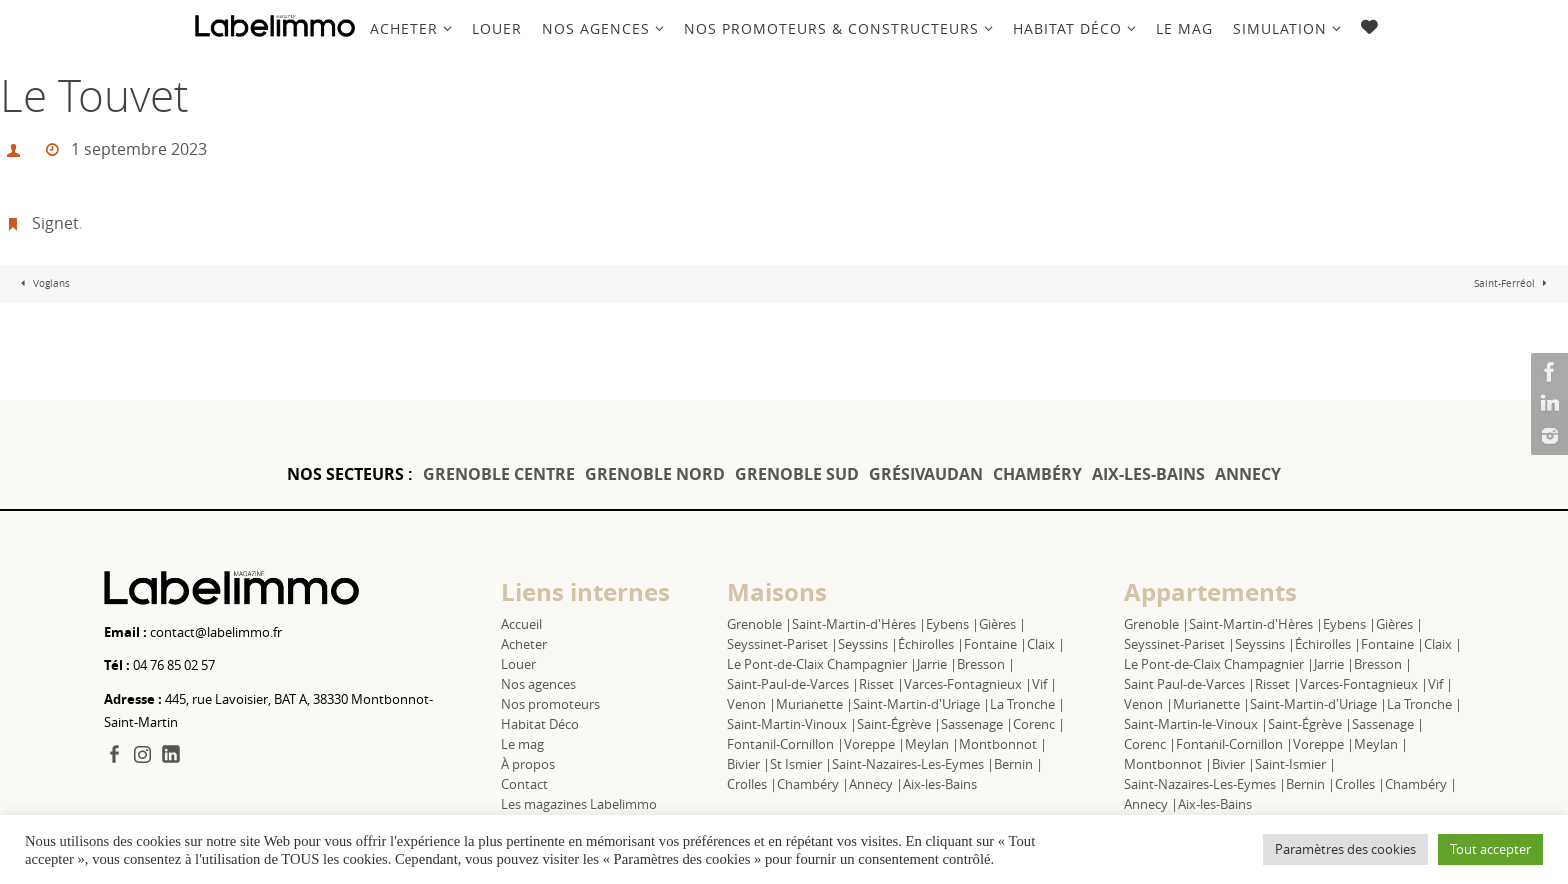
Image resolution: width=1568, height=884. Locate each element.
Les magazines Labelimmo (579, 804)
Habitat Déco (540, 724)
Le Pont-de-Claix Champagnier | (822, 664)
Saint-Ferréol (1513, 283)
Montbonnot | (1003, 744)
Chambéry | (813, 784)
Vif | (1044, 684)
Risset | (881, 684)
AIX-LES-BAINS (1148, 474)
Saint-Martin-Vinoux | (792, 724)
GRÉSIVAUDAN (926, 474)
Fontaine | (995, 644)
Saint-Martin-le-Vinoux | (1196, 724)
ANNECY (1248, 474)
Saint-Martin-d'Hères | (859, 624)
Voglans (43, 283)
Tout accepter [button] (1490, 849)
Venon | (751, 704)
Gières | (1002, 624)
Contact (524, 784)
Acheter (524, 644)
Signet (55, 223)
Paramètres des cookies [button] (1345, 849)
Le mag (522, 744)
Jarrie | (937, 664)
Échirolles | (931, 644)
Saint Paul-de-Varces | (1189, 684)
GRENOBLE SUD (797, 474)
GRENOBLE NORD (655, 474)
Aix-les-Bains (940, 784)
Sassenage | (977, 724)
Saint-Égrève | (899, 724)
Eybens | (952, 624)
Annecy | (876, 784)
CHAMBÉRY (1037, 474)
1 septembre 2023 (139, 149)
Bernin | (1018, 764)
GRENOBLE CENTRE (499, 474)
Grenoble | (759, 624)
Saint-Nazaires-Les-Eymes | (913, 764)
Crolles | (752, 784)
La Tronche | (1027, 704)
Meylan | (932, 744)
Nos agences (538, 684)
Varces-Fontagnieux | (968, 684)
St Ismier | (801, 764)
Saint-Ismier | (1295, 764)
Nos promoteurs (550, 704)
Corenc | (1039, 724)
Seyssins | (868, 644)
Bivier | (748, 764)
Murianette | (814, 704)
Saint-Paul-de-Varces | (793, 684)
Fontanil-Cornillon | (785, 744)
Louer (518, 664)
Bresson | (986, 664)
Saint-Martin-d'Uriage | (921, 704)
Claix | (1046, 644)
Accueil (521, 624)
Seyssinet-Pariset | (782, 644)
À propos (528, 764)
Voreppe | (874, 744)
